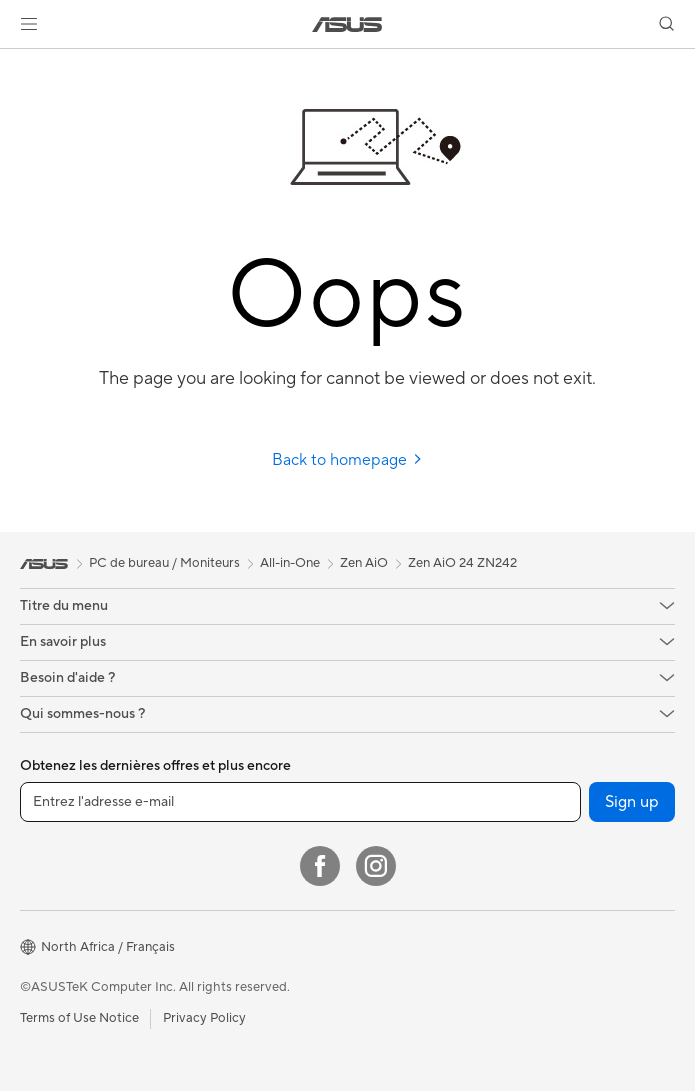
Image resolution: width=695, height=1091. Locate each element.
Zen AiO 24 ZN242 (462, 563)
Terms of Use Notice (79, 1018)
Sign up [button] (632, 802)
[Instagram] (376, 866)
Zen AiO (364, 563)
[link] (347, 24)
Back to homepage (347, 460)
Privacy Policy (204, 1018)
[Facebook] (320, 866)
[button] (29, 24)
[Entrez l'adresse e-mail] (300, 802)
